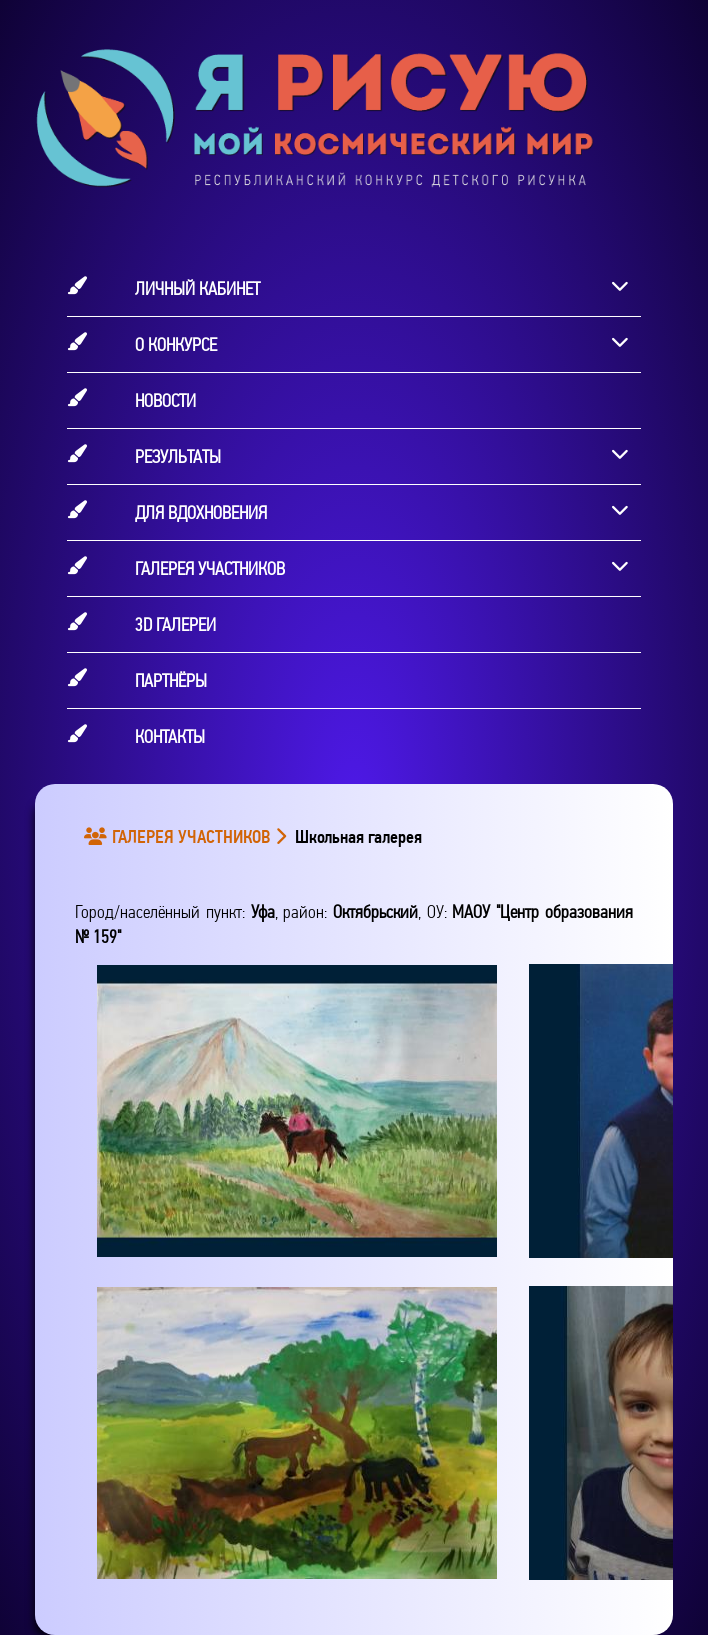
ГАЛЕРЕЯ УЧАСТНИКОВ (180, 836)
